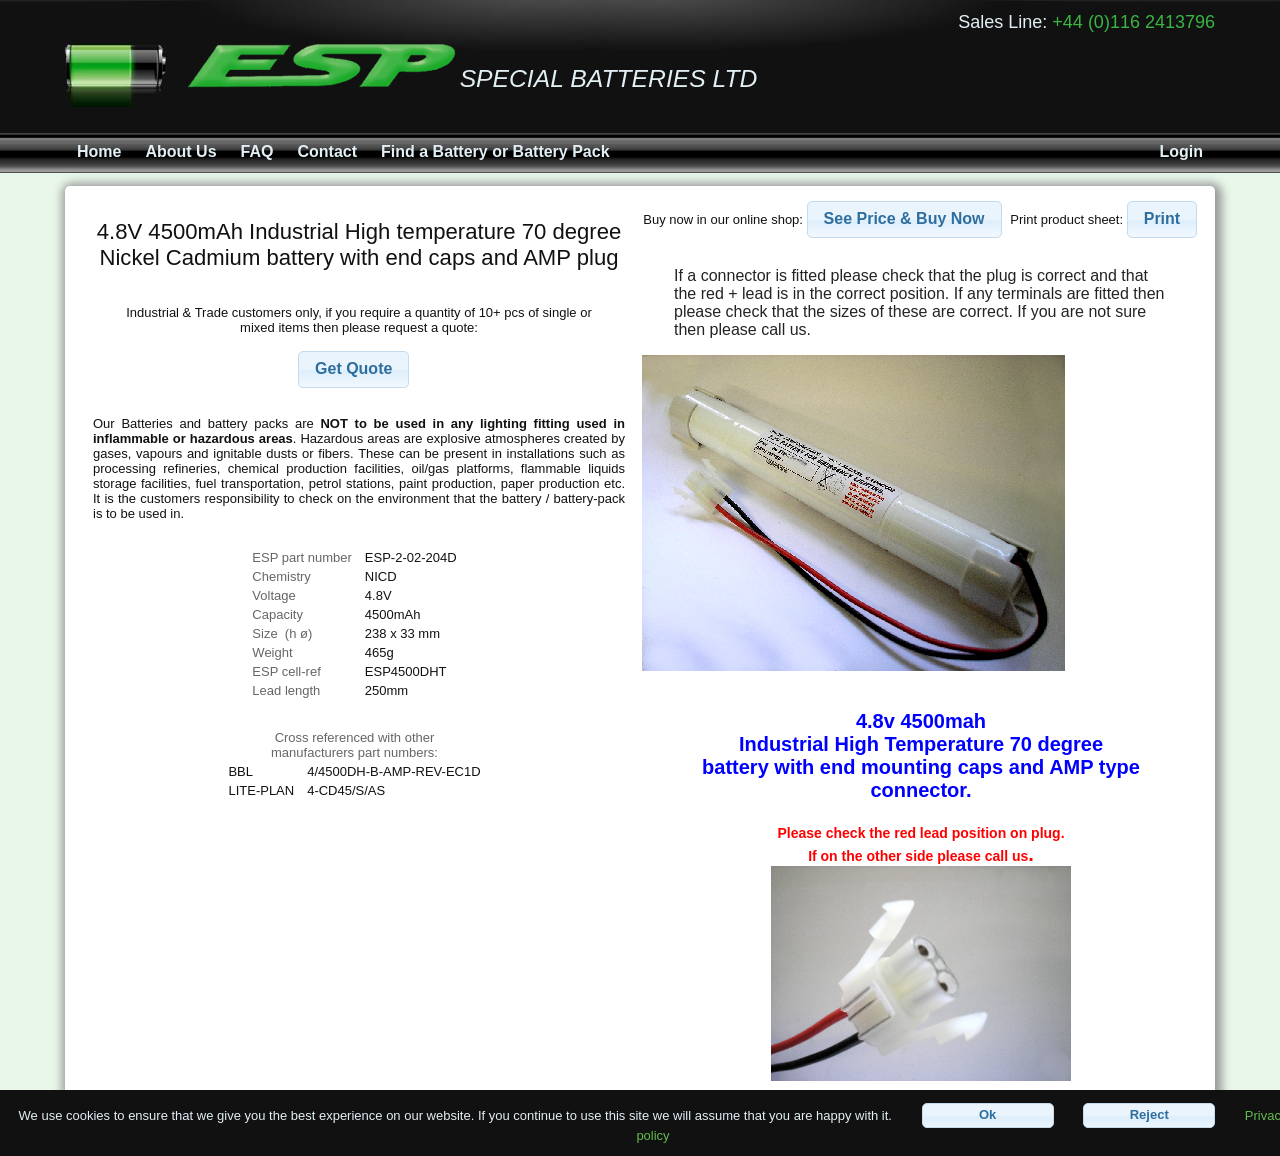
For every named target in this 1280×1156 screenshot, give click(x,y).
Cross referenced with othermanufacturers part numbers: (354, 745)
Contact (327, 151)
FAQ (257, 151)
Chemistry (281, 576)
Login (1181, 151)
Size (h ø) (282, 633)
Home (99, 151)
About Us (180, 151)
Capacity (277, 614)
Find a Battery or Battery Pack (495, 151)
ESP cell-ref (286, 671)
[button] (353, 369)
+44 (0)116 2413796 (1133, 22)
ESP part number (301, 557)
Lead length (286, 690)
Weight (272, 652)
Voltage (273, 595)
